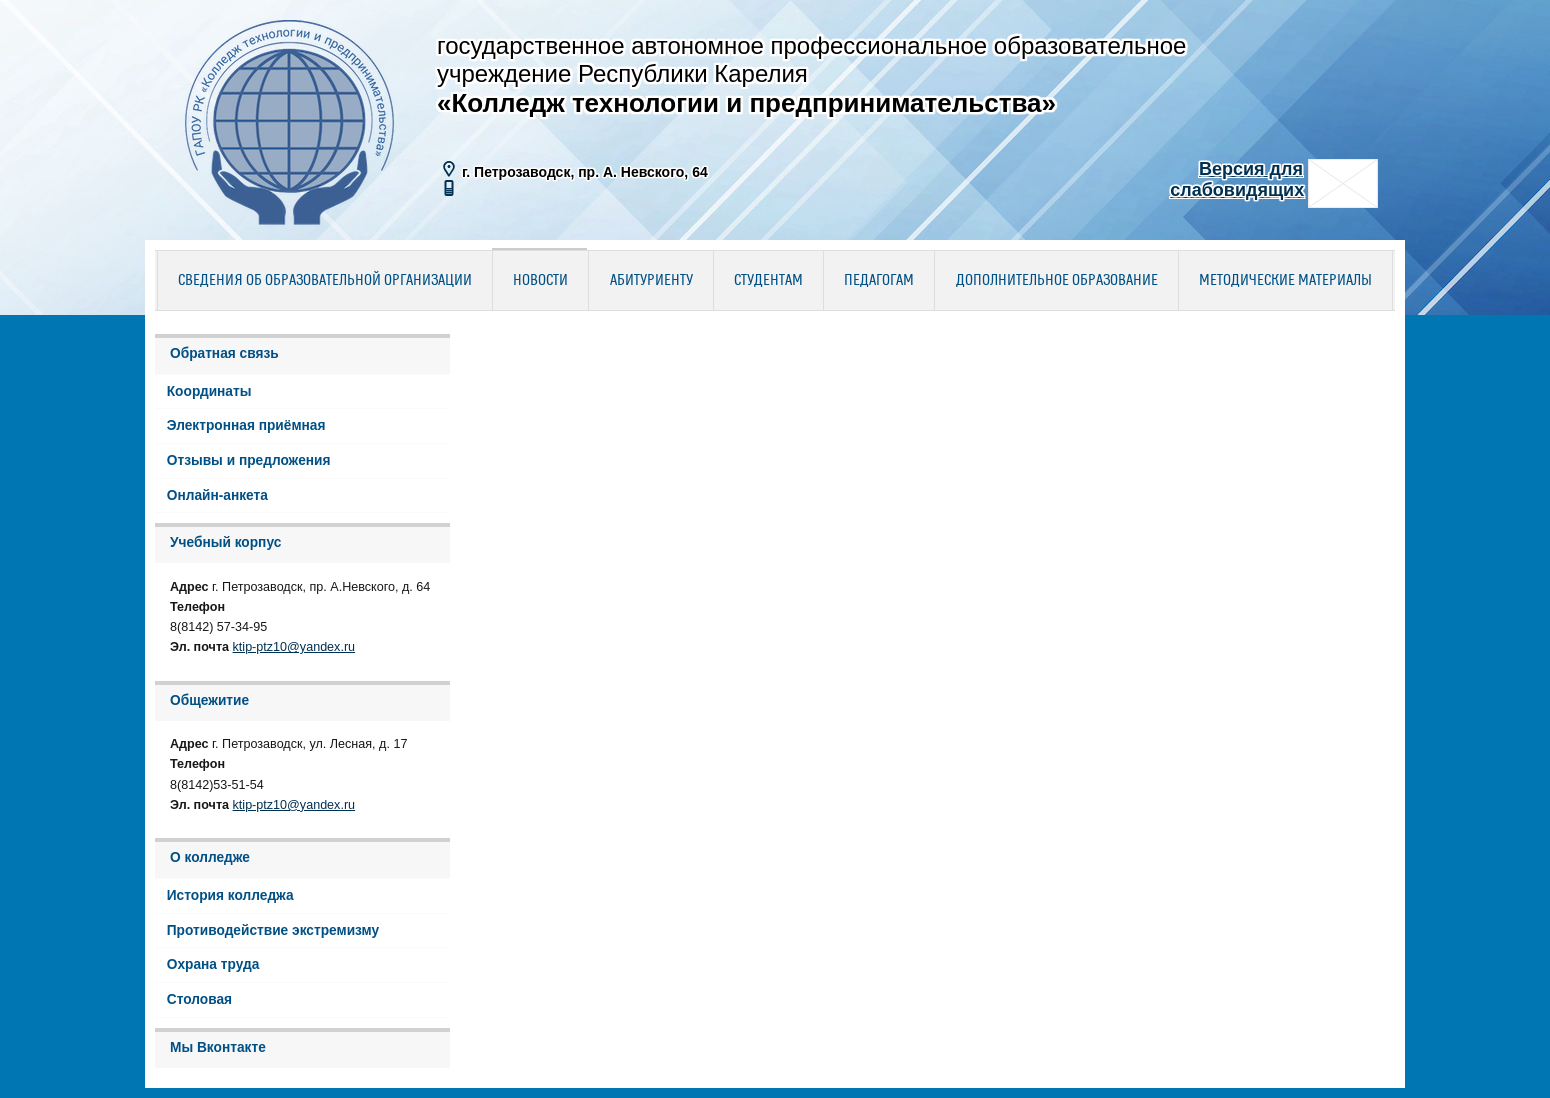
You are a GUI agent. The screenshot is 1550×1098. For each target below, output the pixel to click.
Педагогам (879, 281)
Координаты (209, 391)
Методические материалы (1285, 281)
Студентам (768, 281)
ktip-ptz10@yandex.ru (294, 647)
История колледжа (230, 895)
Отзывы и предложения (249, 460)
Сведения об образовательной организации (325, 281)
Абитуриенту (651, 281)
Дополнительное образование (1057, 281)
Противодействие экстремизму (273, 930)
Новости (540, 281)
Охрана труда (213, 964)
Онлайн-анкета (217, 495)
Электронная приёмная (246, 425)
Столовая (199, 999)
